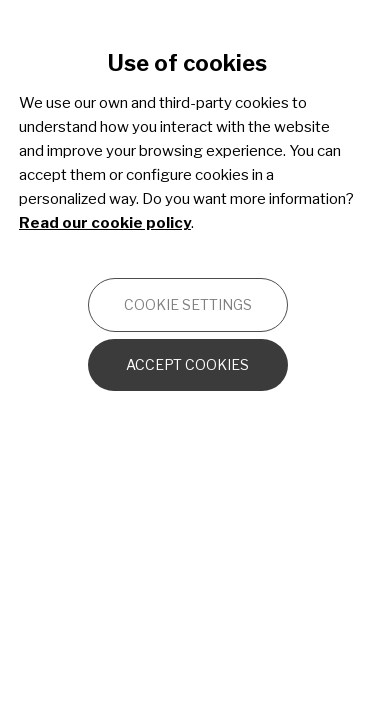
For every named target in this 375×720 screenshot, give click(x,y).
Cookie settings (188, 304)
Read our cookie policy (105, 223)
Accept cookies (187, 364)
